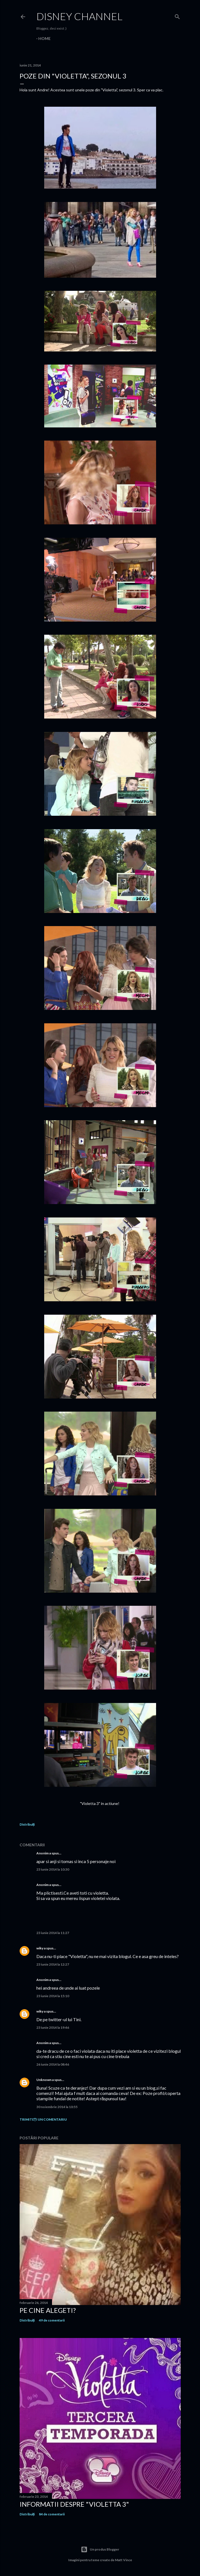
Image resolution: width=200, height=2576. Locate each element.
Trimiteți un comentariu (43, 2119)
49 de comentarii (52, 2320)
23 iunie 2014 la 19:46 (52, 2027)
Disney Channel (79, 16)
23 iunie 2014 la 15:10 (52, 1996)
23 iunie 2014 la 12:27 (52, 1964)
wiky (39, 1948)
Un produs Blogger (100, 2549)
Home (44, 38)
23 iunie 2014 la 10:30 (52, 1869)
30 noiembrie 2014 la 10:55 (56, 2107)
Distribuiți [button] (27, 1824)
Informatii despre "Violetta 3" (74, 2504)
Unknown (43, 2080)
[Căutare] (177, 15)
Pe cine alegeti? (48, 2310)
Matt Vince (123, 2560)
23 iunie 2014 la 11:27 (52, 1933)
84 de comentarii (52, 2514)
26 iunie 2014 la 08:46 (52, 2064)
